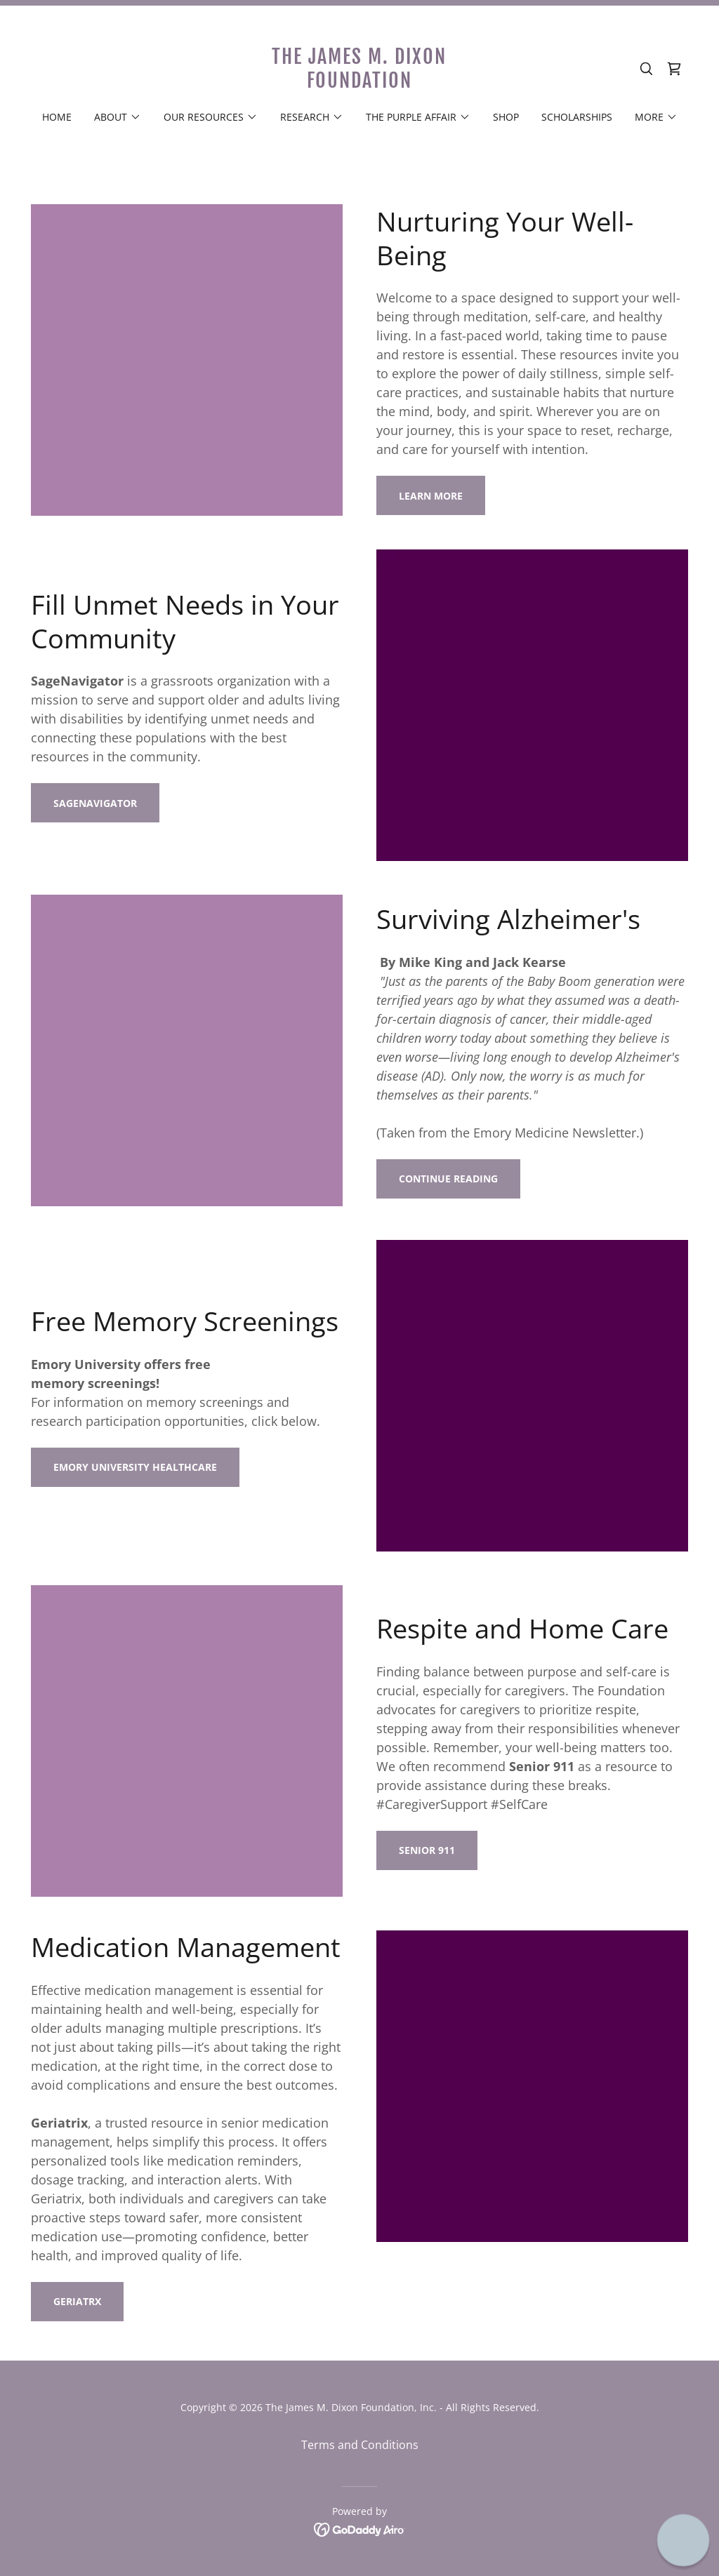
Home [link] (57, 117)
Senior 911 (427, 1850)
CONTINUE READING (448, 1178)
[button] (117, 117)
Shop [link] (506, 117)
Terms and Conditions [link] (359, 2444)
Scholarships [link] (576, 117)
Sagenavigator (95, 803)
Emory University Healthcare (135, 1467)
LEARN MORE (431, 495)
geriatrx (77, 2301)
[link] (359, 83)
